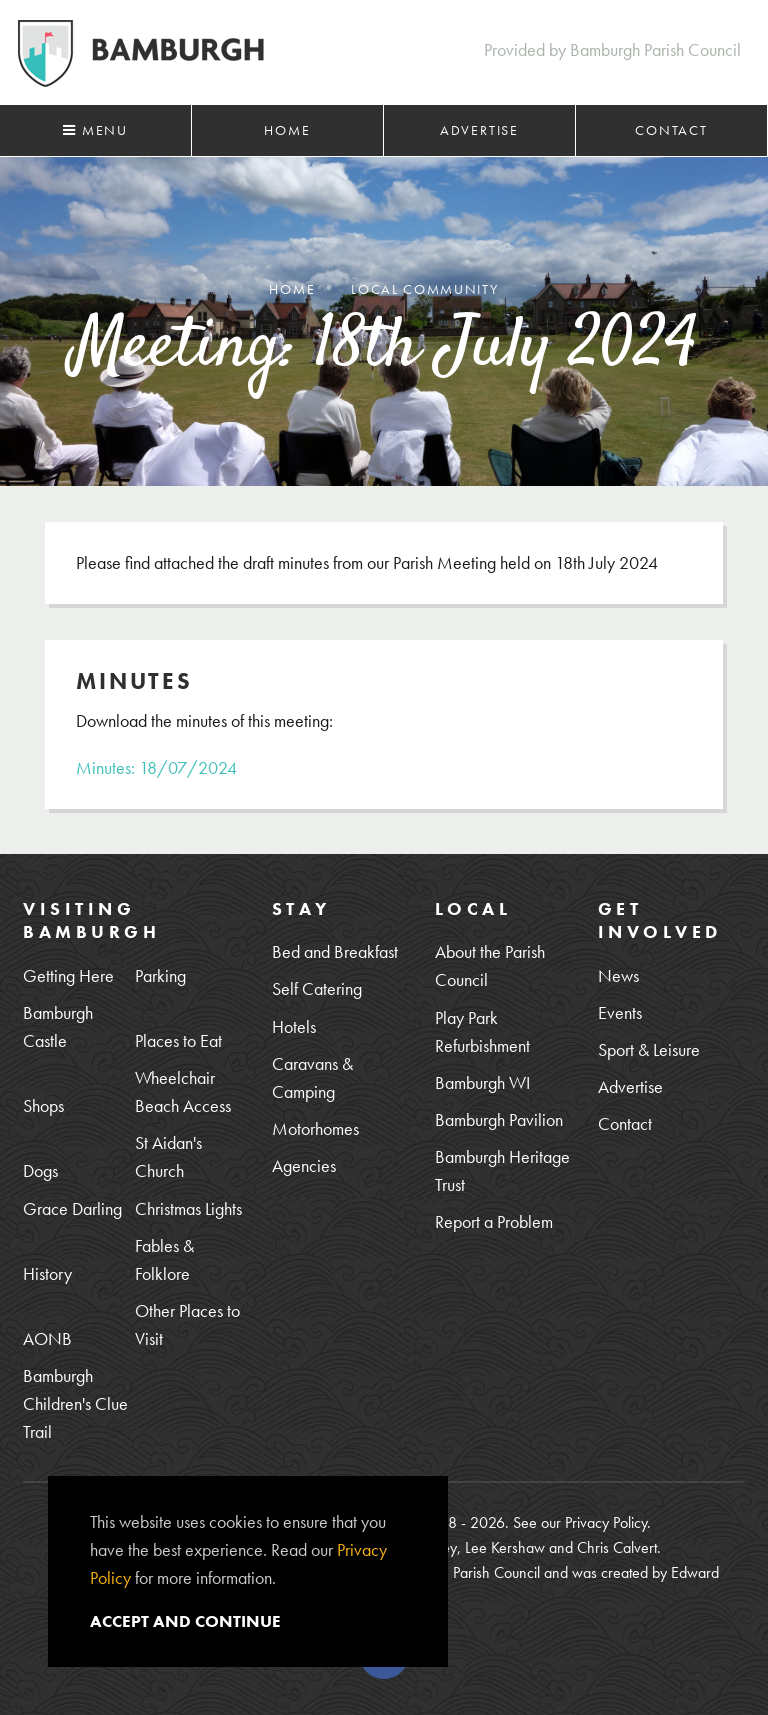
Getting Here (68, 975)
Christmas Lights (188, 1208)
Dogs (40, 1170)
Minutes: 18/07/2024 (156, 767)
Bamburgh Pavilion (499, 1119)
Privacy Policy (606, 1522)
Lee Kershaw (505, 1547)
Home (287, 130)
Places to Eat (178, 1040)
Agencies (304, 1165)
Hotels (294, 1026)
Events (620, 1012)
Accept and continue (185, 1621)
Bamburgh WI (482, 1082)
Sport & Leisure (649, 1049)
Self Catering (317, 988)
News (618, 975)
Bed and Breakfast (335, 951)
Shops (43, 1105)
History (47, 1273)
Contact (671, 130)
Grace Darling (72, 1208)
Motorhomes (315, 1128)
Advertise (479, 130)
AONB (47, 1338)
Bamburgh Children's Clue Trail (75, 1403)
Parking (160, 975)
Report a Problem (494, 1221)
